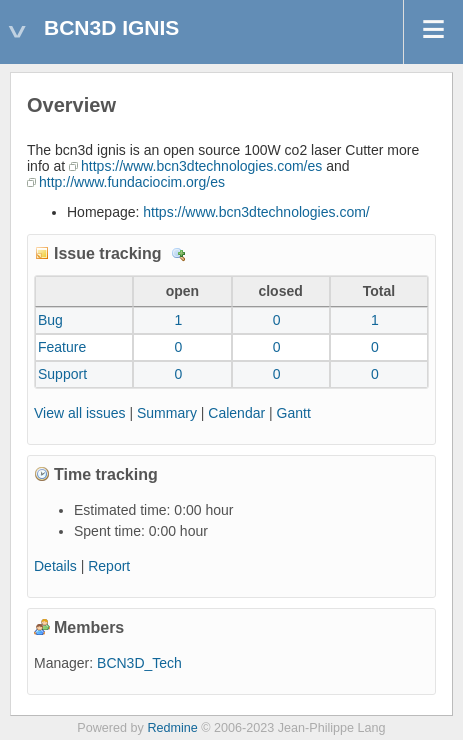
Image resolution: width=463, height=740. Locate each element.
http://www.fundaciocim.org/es (132, 182)
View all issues (80, 413)
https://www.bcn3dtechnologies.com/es (201, 166)
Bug (50, 320)
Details (179, 255)
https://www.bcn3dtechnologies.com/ (256, 212)
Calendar (236, 413)
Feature (62, 347)
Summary (167, 413)
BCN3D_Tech (139, 663)
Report (109, 566)
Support (62, 374)
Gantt (294, 413)
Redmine (172, 728)
